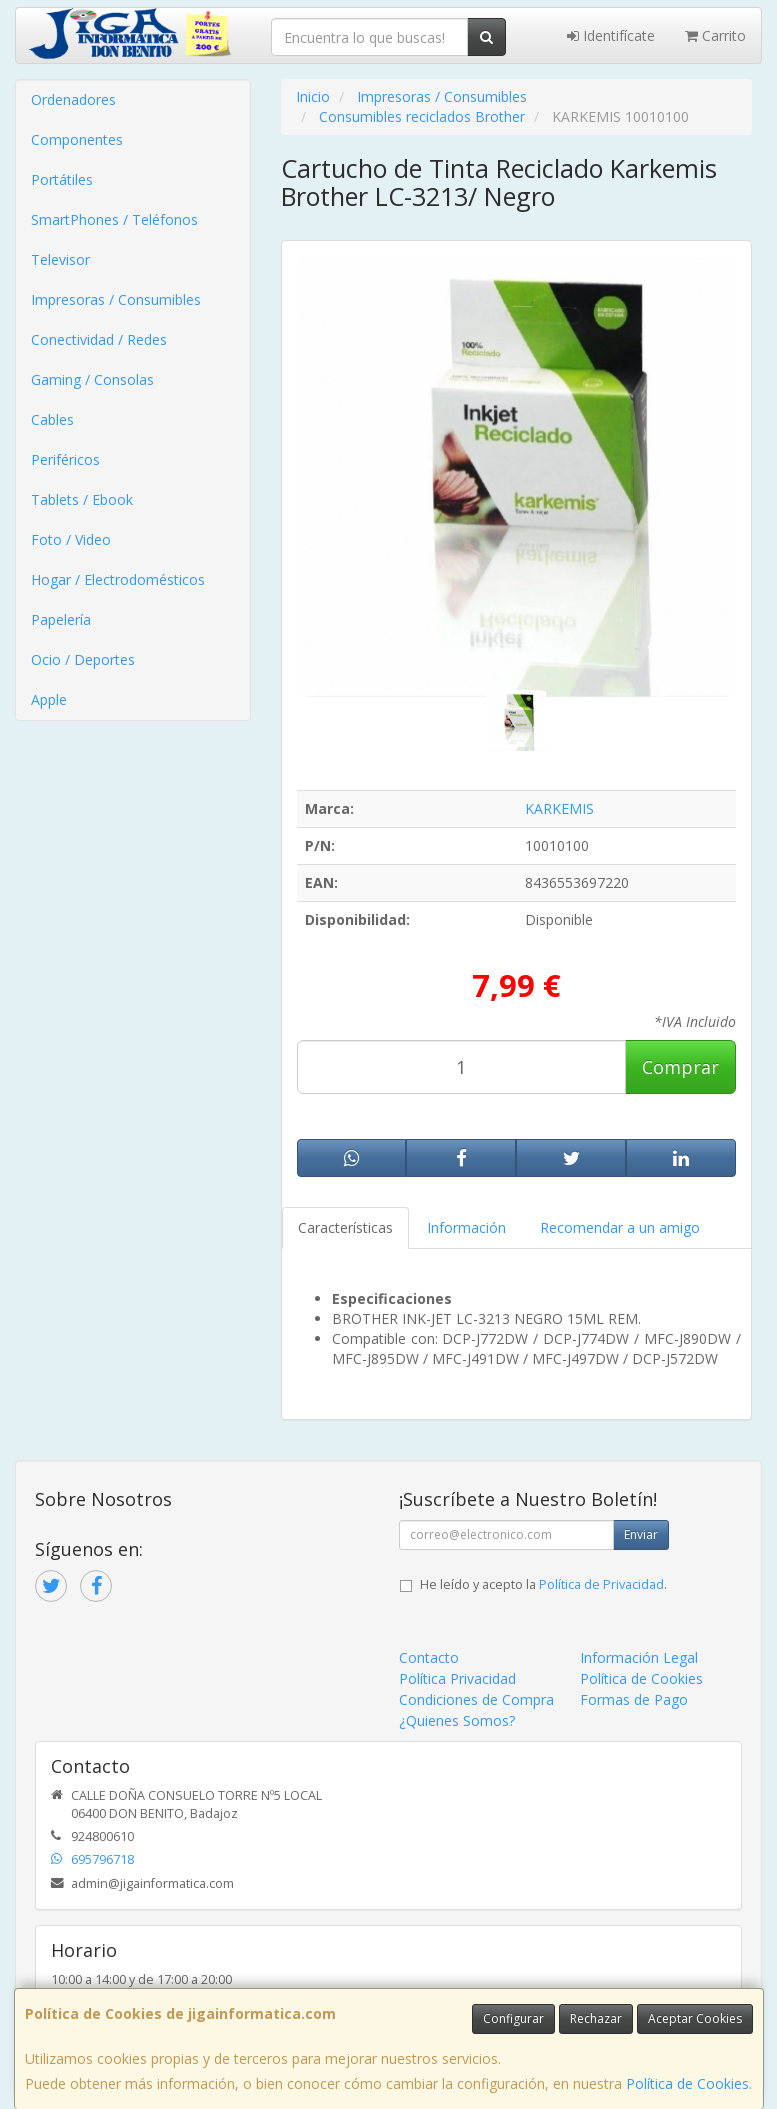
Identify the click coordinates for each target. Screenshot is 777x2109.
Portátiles (62, 179)
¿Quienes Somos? (457, 1720)
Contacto (429, 1657)
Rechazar (596, 2018)
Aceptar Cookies (695, 2018)
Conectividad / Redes (99, 339)
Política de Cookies (687, 2083)
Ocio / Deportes (83, 659)
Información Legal (639, 1657)
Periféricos (65, 459)
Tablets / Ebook (82, 499)
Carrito (715, 35)
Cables (52, 419)
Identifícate (611, 35)
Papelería (61, 619)
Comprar (680, 1067)
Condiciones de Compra (476, 1699)
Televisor (60, 259)
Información (466, 1227)
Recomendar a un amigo (620, 1227)
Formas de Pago (634, 1699)
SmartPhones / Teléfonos (114, 219)
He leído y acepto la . (543, 1584)
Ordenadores (73, 99)
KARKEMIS (559, 808)
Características (345, 1227)
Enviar (641, 1534)
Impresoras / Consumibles (116, 299)
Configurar (513, 2018)
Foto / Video (71, 539)
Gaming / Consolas (92, 379)
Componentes (77, 139)
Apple (49, 699)
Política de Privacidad (601, 1584)
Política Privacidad (457, 1678)
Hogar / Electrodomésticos (118, 579)
